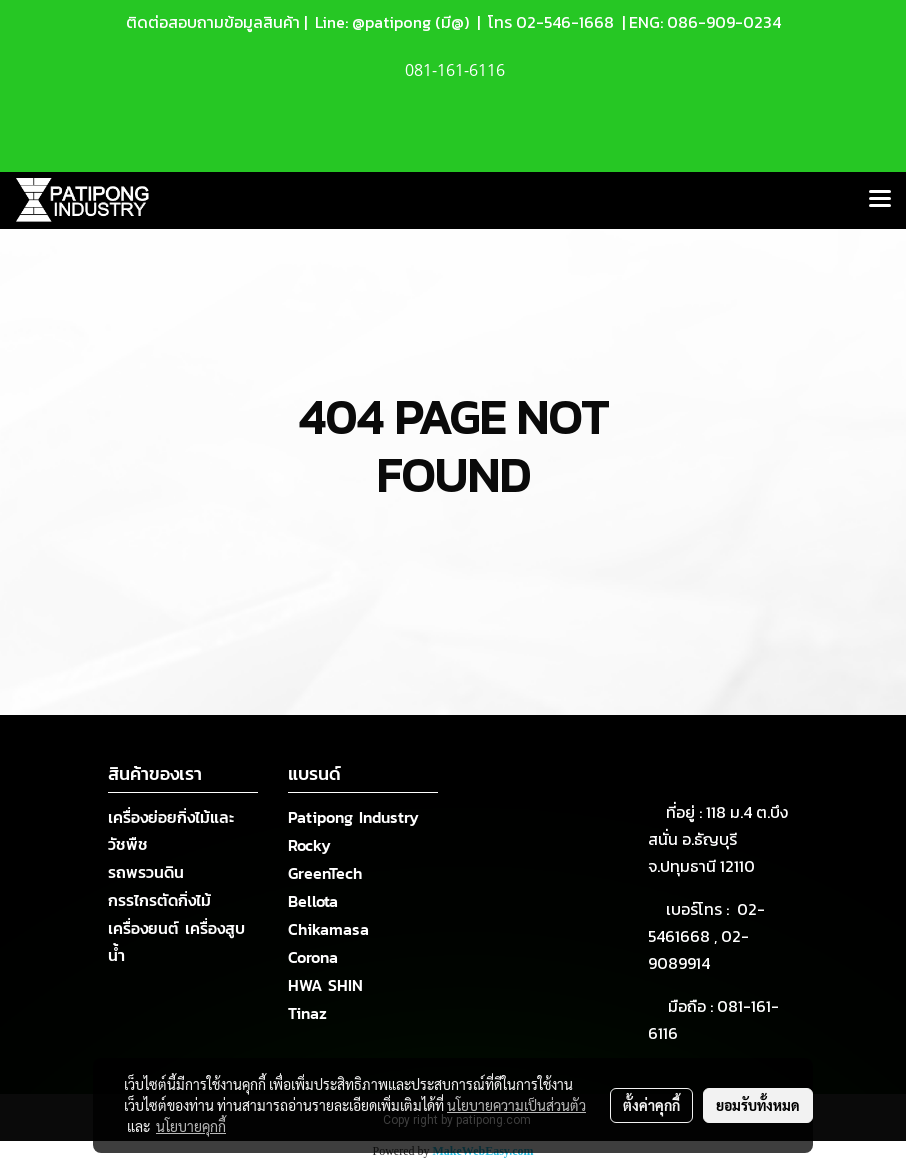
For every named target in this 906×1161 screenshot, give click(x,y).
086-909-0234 (724, 22)
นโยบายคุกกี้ (191, 1126)
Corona (313, 957)
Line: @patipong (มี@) (390, 22)
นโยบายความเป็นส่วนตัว (516, 1105)
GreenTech (325, 873)
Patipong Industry (353, 817)
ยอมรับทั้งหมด (758, 1105)
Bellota (313, 901)
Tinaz (307, 1013)
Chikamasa (328, 929)
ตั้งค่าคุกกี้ (651, 1105)
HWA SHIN (325, 985)
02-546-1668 (565, 22)
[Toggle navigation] (880, 200)
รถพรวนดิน (146, 872)
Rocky (309, 845)
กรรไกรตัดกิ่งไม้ (159, 900)
